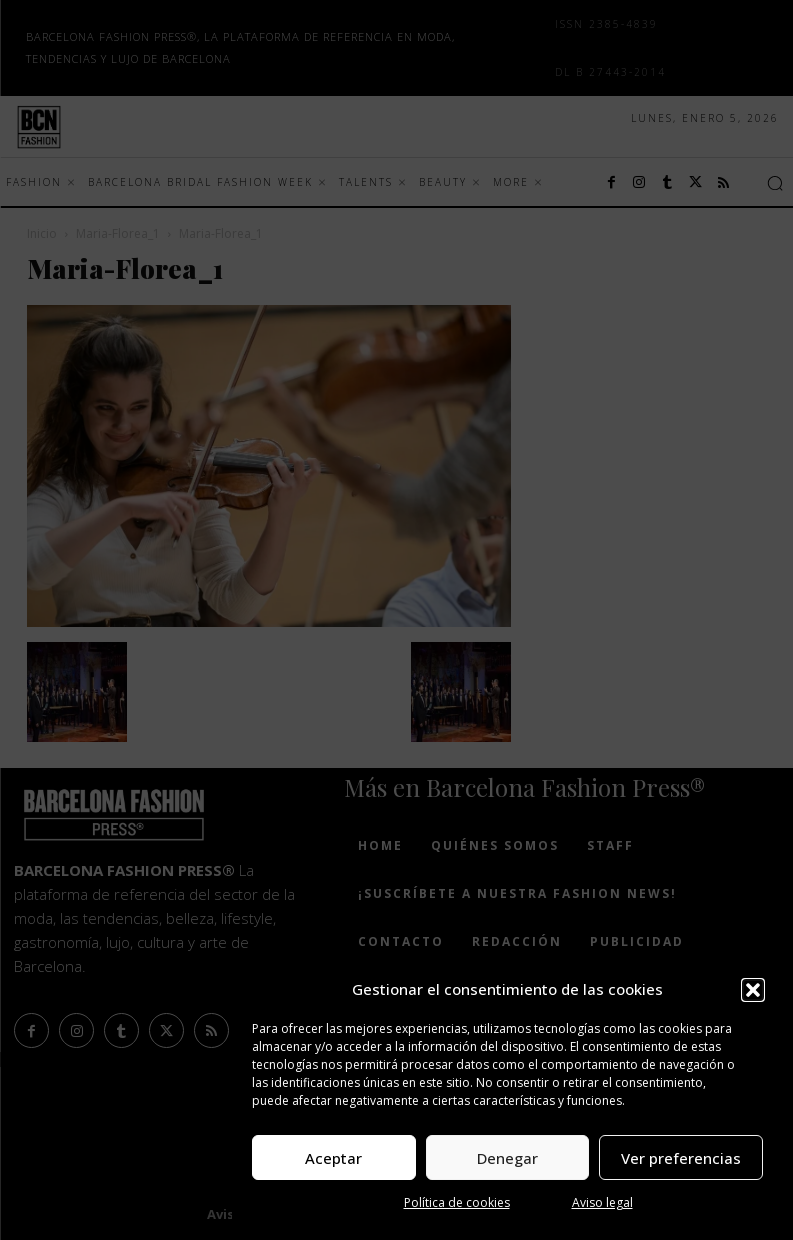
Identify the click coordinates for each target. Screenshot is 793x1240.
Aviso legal (602, 1202)
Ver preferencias (681, 1158)
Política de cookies (457, 1202)
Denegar (507, 1158)
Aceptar (333, 1158)
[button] (753, 990)
